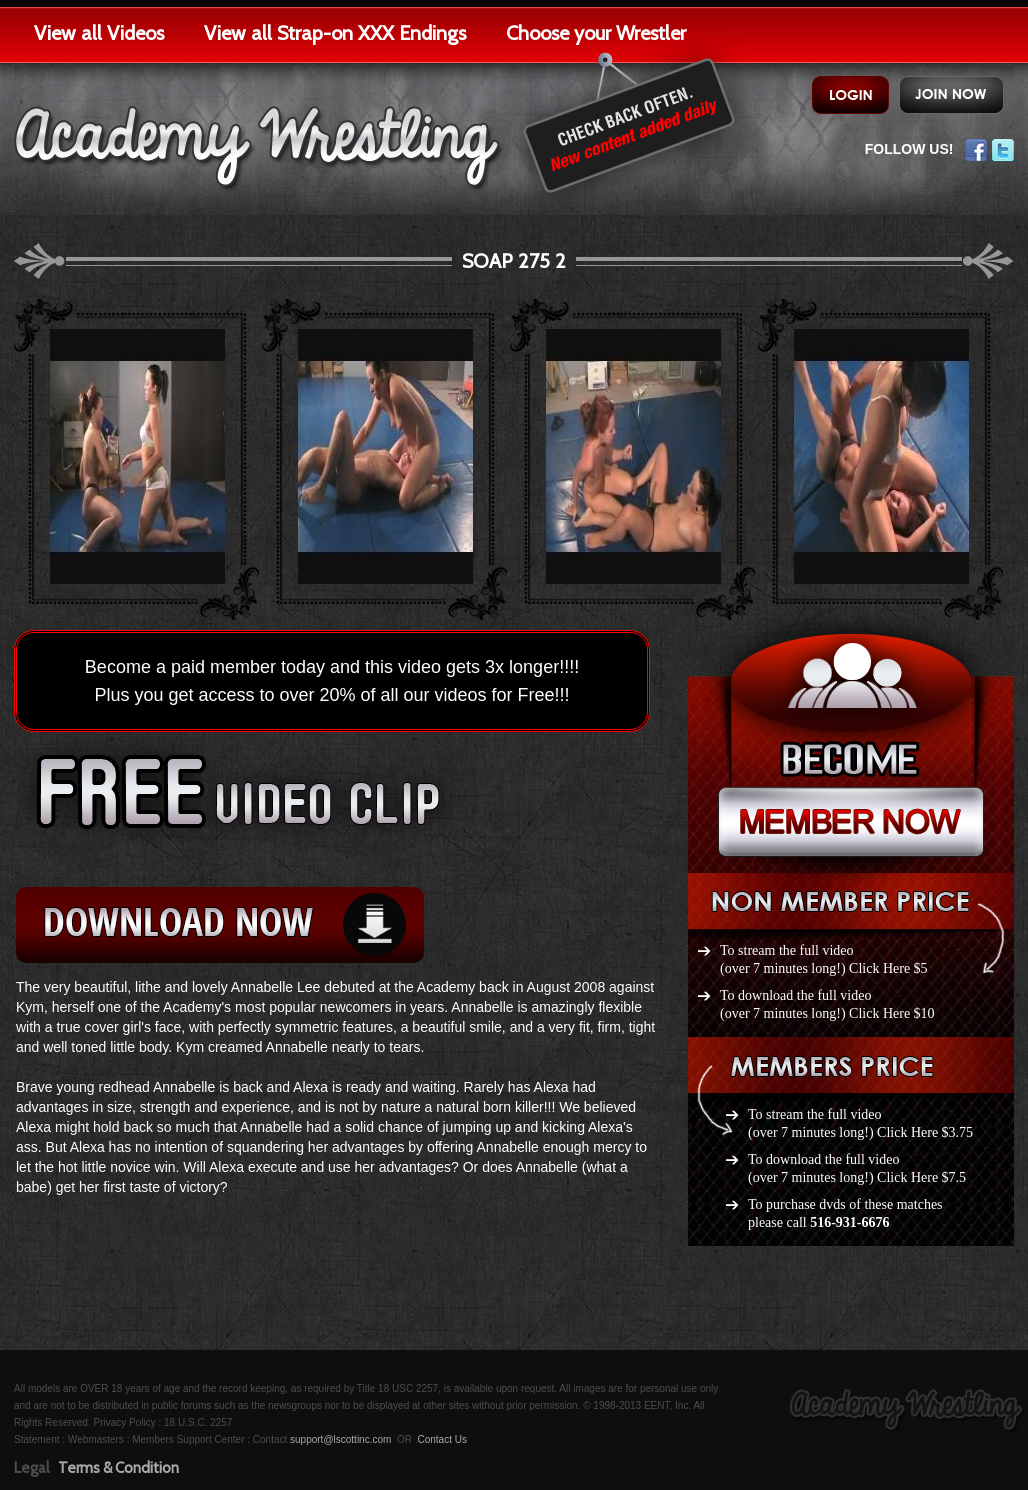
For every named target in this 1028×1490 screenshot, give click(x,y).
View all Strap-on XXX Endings (335, 33)
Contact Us (441, 1439)
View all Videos (99, 33)
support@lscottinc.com (340, 1439)
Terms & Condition (118, 1468)
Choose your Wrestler (596, 33)
